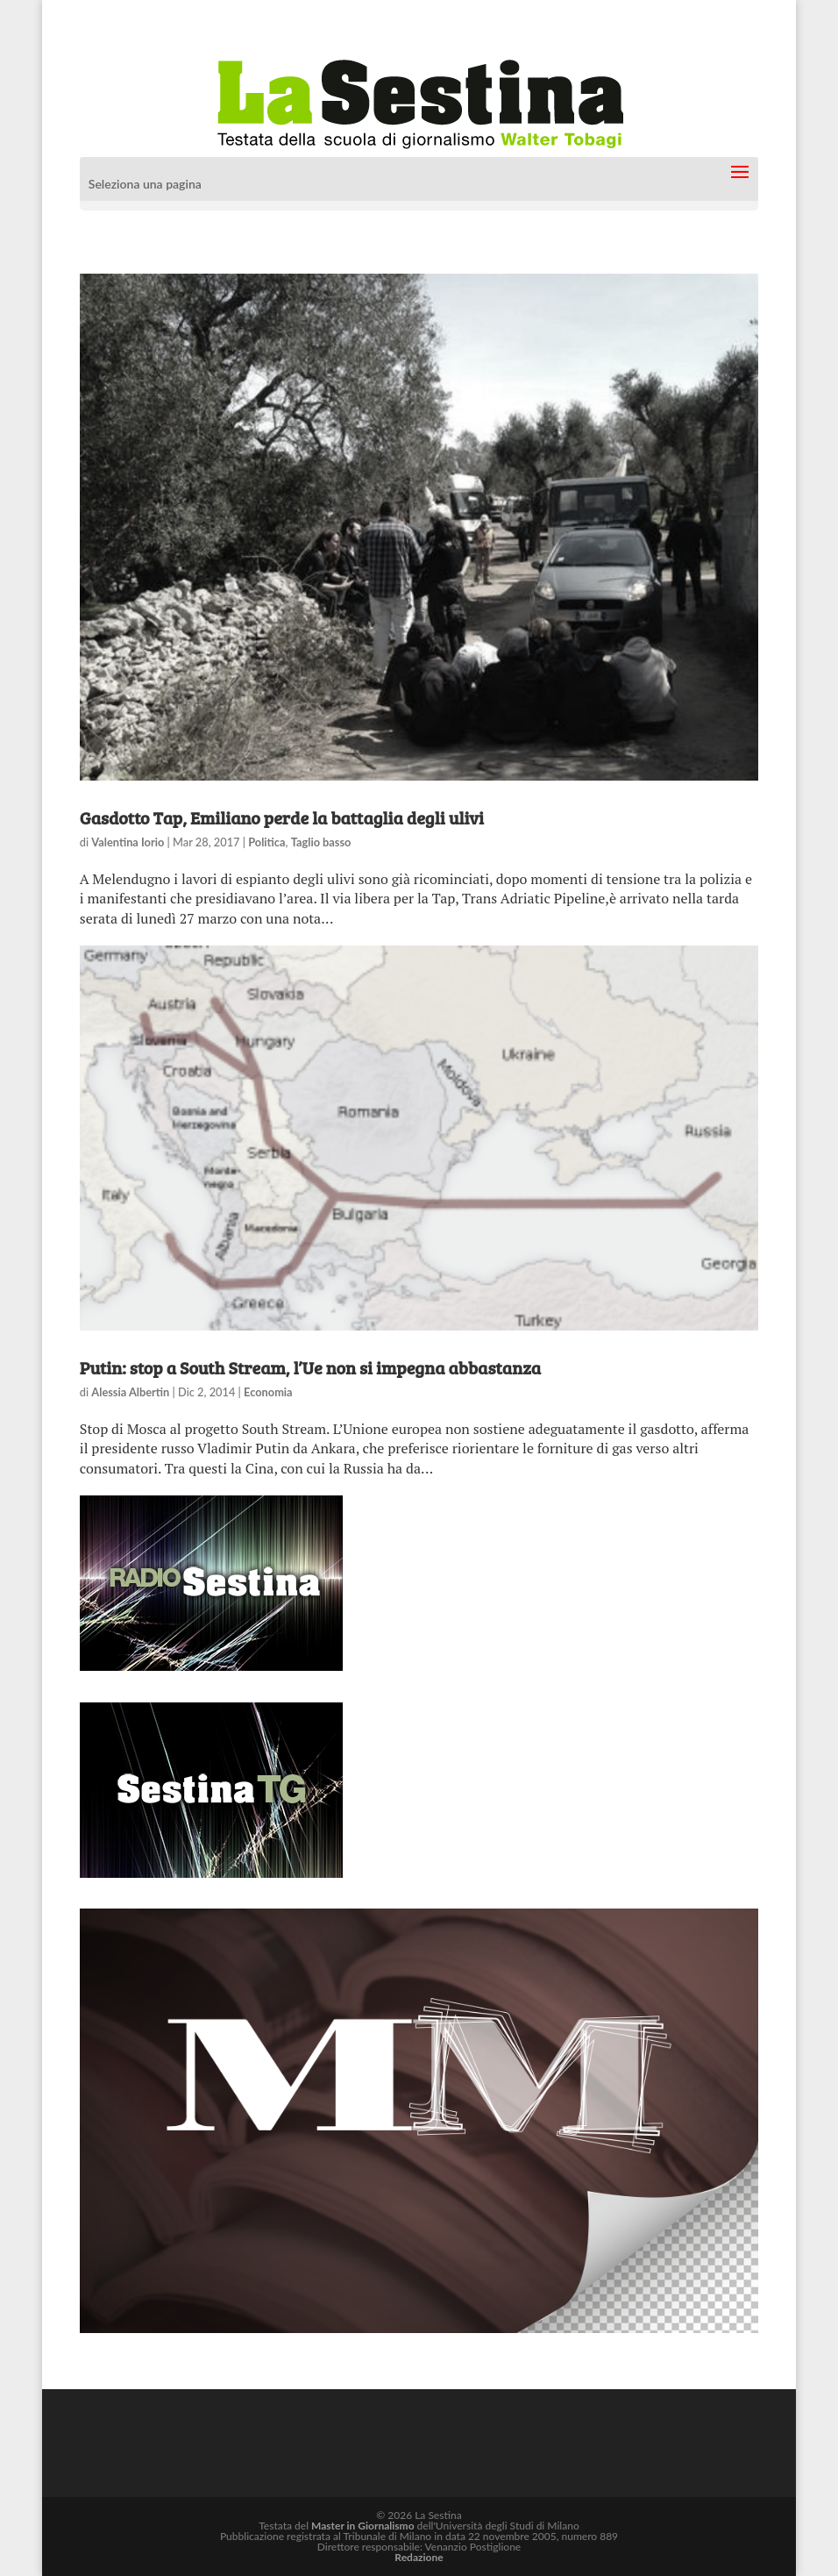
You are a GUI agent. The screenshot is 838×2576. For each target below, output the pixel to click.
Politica (266, 842)
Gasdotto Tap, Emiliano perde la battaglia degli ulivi (282, 817)
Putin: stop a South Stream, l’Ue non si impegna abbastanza (310, 1367)
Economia (268, 1392)
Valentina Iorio (127, 842)
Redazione (418, 2557)
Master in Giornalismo (362, 2525)
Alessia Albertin (130, 1392)
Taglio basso (321, 842)
